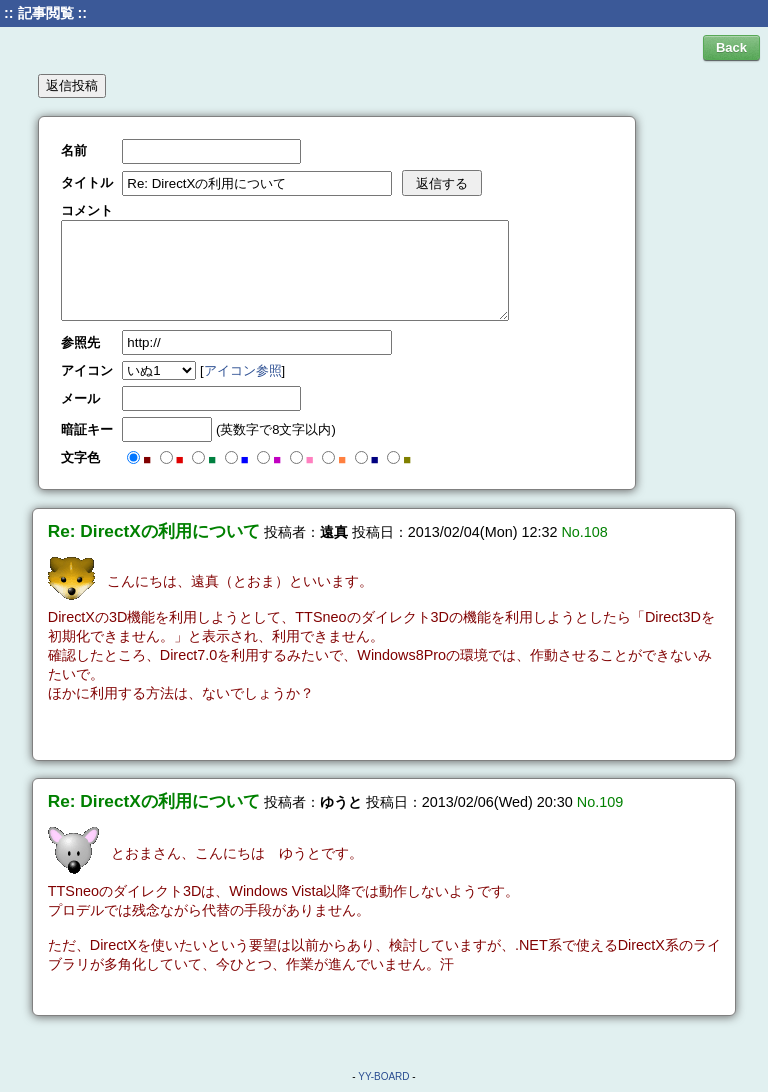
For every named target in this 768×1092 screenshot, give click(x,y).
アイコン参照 (243, 370)
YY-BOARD (383, 1076)
